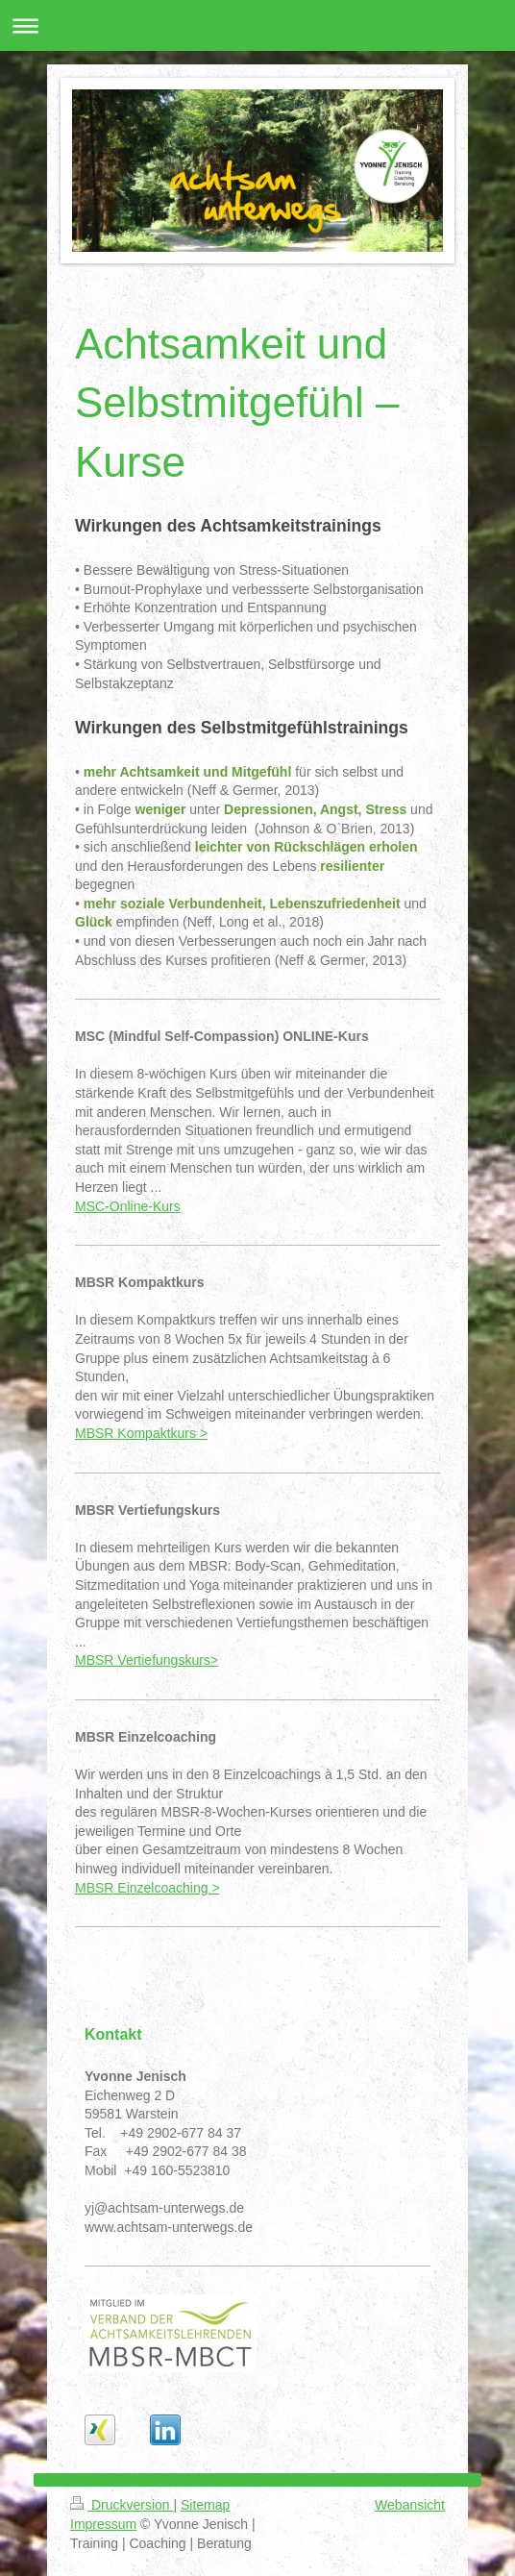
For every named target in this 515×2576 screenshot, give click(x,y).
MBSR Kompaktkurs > (141, 1433)
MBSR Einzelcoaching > (147, 1887)
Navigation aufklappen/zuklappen (257, 25)
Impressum (103, 2524)
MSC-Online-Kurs (128, 1206)
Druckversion (121, 2505)
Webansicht (410, 2505)
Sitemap (205, 2505)
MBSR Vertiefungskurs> (146, 1660)
